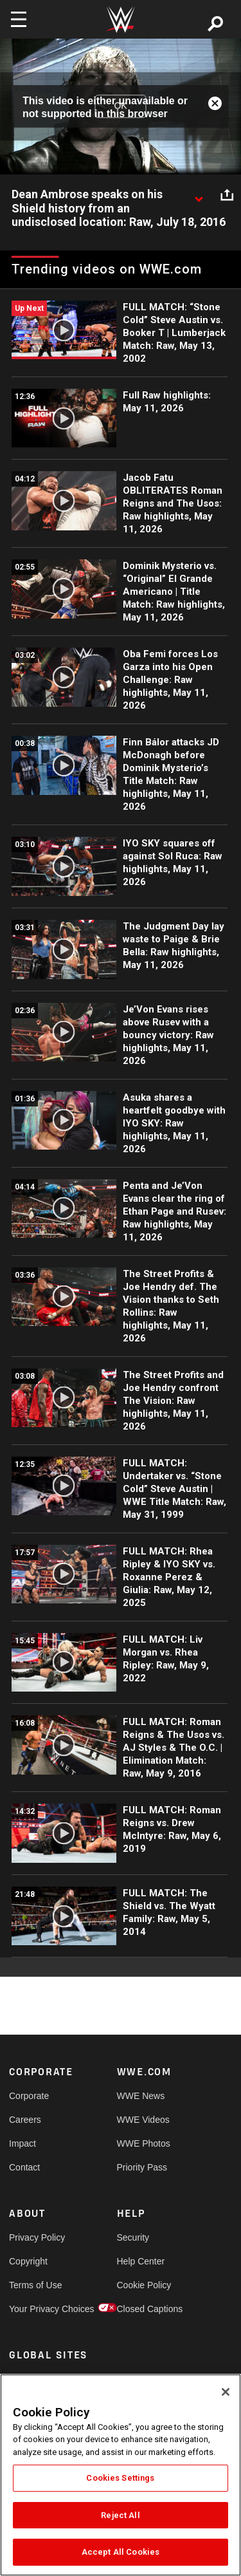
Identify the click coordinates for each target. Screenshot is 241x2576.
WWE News (141, 2096)
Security (133, 2237)
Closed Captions (144, 2309)
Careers (25, 2119)
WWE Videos (143, 2119)
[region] (120, 2475)
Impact (22, 2143)
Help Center (141, 2261)
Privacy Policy (36, 2237)
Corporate (29, 2096)
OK (120, 106)
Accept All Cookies (120, 2552)
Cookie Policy (144, 2285)
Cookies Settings (120, 2478)
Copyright (28, 2261)
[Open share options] (227, 195)
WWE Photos (143, 2143)
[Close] (225, 2392)
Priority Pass (142, 2167)
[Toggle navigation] (18, 19)
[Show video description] (198, 195)
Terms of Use (35, 2285)
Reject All (120, 2515)
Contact (24, 2167)
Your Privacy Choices (36, 2309)
